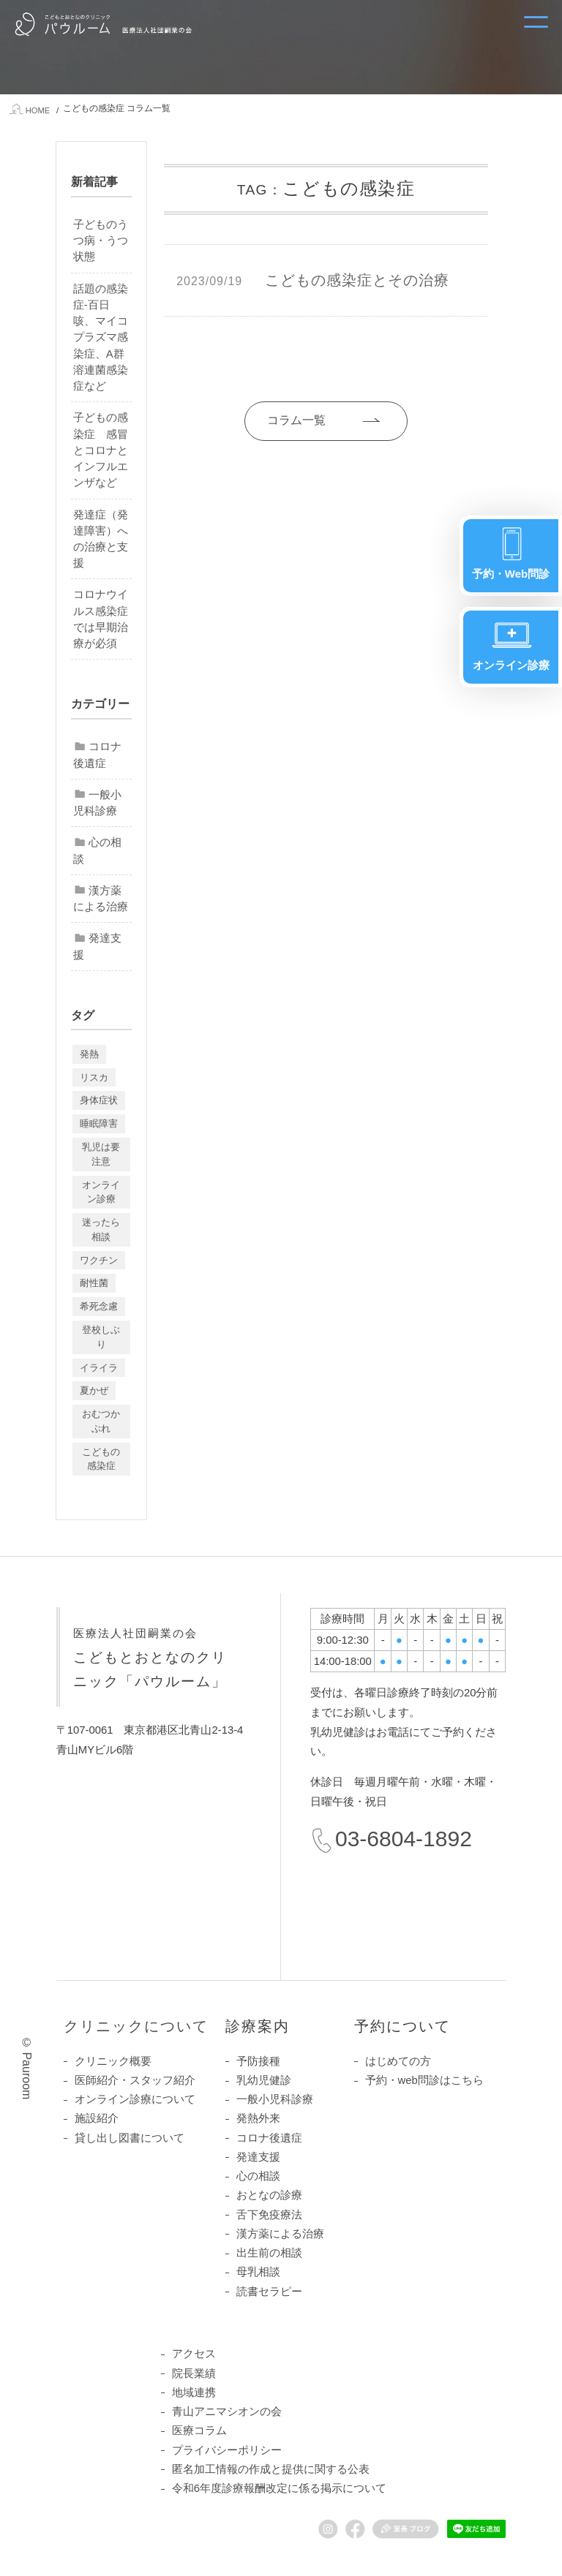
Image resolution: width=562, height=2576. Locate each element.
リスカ (94, 1077)
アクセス (194, 2354)
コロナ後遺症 (97, 755)
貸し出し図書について (129, 2138)
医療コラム (199, 2431)
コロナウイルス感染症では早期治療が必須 (100, 619)
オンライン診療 (101, 1192)
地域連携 (194, 2392)
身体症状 (99, 1100)
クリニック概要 (113, 2061)
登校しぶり (101, 1337)
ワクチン (99, 1260)
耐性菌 (94, 1283)
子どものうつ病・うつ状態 (100, 240)
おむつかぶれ (101, 1421)
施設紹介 (97, 2119)
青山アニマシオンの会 (227, 2411)
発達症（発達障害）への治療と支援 (100, 539)
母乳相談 (258, 2272)
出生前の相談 (269, 2253)
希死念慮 (99, 1306)
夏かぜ (94, 1390)
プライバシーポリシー (227, 2450)
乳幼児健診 (263, 2080)
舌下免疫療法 (269, 2215)
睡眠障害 (99, 1123)
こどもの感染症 (101, 1459)
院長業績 (194, 2373)
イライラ (99, 1367)
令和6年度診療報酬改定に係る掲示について (279, 2488)
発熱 (89, 1054)
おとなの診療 (269, 2196)
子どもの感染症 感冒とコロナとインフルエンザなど (100, 450)
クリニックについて (136, 2026)
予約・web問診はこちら (424, 2080)
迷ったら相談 (101, 1229)
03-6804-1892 (403, 1839)
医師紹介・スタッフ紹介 (135, 2080)
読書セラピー (269, 2291)
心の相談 (97, 851)
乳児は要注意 (101, 1154)
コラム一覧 (289, 420)
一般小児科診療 (97, 803)
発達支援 (97, 946)
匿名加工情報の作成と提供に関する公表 (271, 2469)
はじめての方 (398, 2061)
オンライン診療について (135, 2099)
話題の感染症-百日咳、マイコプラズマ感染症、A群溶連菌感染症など (100, 337)
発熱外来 (258, 2119)
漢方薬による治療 (100, 899)
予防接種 (258, 2061)
